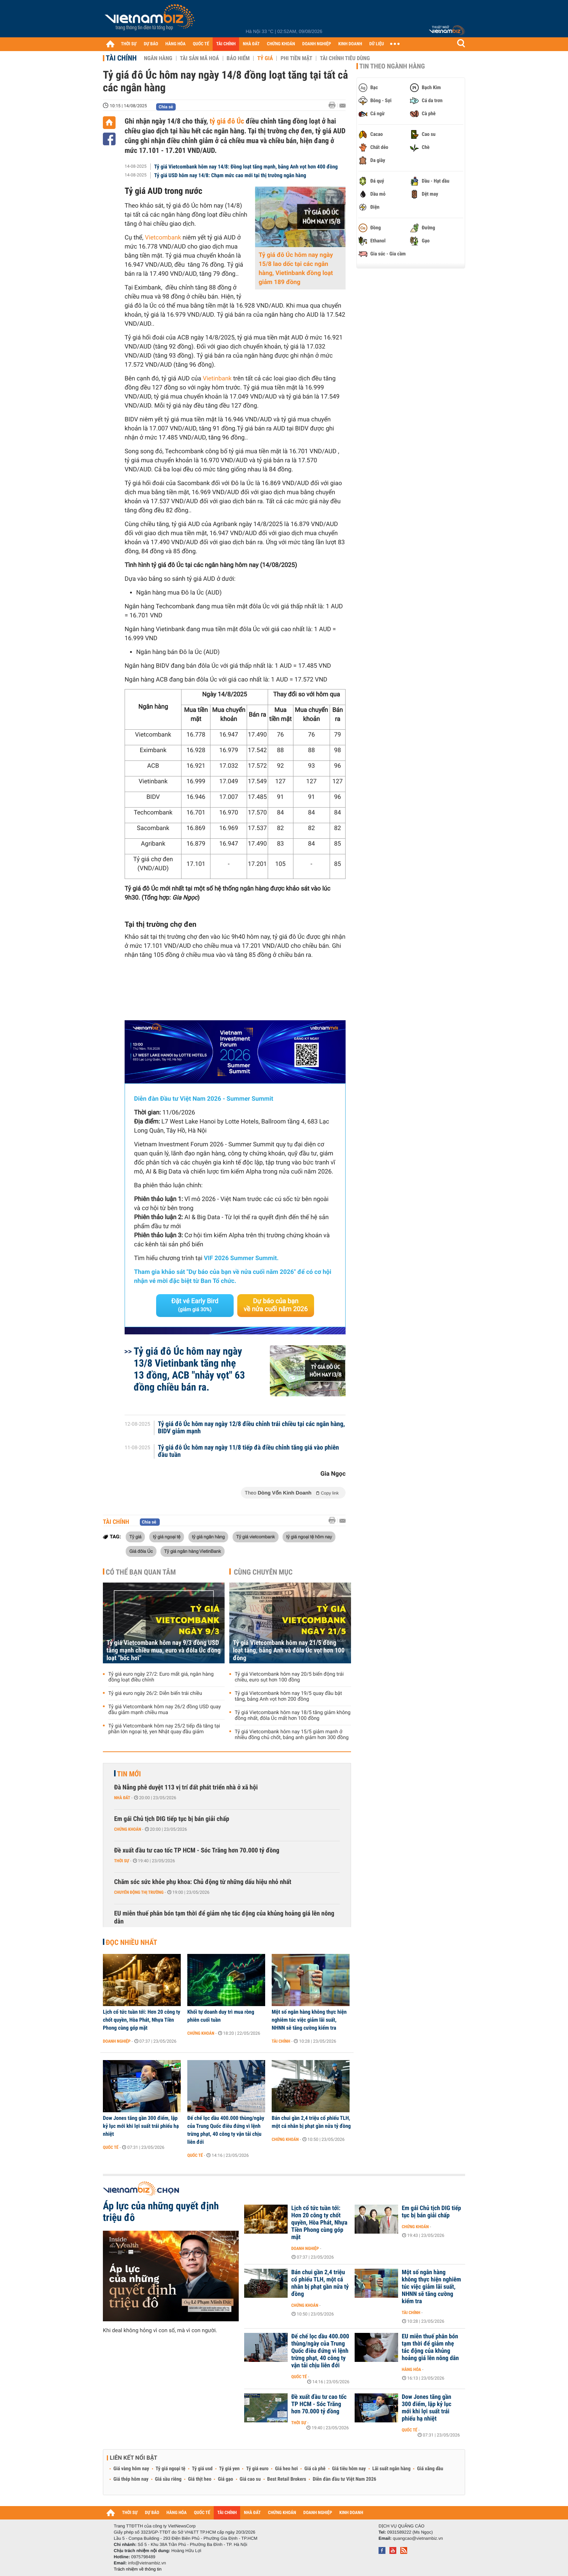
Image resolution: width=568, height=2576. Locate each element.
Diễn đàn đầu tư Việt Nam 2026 (344, 2479)
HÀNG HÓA (176, 44)
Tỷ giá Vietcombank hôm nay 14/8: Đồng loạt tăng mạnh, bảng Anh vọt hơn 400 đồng (246, 166)
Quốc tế (110, 2147)
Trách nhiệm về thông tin (138, 2569)
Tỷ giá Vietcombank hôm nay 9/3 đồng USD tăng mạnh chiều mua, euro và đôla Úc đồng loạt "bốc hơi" (163, 1650)
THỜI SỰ (129, 44)
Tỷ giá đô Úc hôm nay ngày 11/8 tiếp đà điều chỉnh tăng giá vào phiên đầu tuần (248, 1451)
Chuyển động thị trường (138, 1892)
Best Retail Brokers (286, 2479)
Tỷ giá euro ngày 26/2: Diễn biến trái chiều (155, 1693)
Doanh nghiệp (116, 2041)
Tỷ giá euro (257, 2468)
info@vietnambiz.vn (147, 2562)
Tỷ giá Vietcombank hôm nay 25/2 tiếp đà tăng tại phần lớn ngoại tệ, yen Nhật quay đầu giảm (164, 1729)
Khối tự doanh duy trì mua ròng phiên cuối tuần (220, 2016)
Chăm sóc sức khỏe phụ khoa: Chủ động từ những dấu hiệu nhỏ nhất (202, 1882)
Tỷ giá (265, 58)
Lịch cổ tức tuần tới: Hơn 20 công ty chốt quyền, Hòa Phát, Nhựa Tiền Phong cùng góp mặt (141, 2020)
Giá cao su (250, 2479)
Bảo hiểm (238, 58)
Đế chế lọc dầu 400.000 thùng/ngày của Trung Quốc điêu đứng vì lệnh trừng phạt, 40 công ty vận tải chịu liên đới (225, 2130)
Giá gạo (225, 2479)
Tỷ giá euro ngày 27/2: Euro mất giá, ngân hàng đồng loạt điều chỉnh (161, 1677)
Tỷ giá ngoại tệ (170, 2468)
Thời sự (121, 1860)
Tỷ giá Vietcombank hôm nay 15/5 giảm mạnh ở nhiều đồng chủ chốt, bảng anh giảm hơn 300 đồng (291, 1735)
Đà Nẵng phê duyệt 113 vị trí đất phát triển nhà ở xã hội (186, 1787)
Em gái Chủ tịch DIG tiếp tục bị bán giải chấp (171, 1819)
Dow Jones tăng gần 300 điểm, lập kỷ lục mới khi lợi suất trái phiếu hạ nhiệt (141, 2126)
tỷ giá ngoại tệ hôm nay (309, 1536)
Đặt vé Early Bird (194, 1305)
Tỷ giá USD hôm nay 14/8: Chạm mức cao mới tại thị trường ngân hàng (230, 175)
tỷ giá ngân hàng (208, 1536)
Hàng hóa (411, 2369)
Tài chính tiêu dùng (345, 58)
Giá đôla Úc (141, 1551)
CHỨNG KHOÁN (281, 44)
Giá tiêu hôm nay (349, 2468)
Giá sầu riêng (168, 2479)
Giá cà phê (314, 2468)
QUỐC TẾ (201, 44)
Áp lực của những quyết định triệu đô (161, 2211)
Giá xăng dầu (430, 2468)
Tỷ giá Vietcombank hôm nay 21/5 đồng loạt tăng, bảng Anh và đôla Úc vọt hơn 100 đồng (288, 1650)
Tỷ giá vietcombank (255, 1536)
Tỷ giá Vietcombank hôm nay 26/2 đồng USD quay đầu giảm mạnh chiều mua (164, 1710)
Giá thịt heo (199, 2479)
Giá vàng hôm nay (131, 2468)
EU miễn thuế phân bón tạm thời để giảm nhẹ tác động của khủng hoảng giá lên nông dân (224, 1917)
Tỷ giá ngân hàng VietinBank (192, 1551)
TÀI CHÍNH (225, 44)
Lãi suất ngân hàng (391, 2468)
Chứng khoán (127, 1829)
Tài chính (121, 58)
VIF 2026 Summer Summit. (241, 1258)
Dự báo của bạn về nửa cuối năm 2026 (276, 1305)
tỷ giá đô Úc (227, 121)
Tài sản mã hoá (199, 58)
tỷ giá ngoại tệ (166, 1536)
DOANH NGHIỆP (316, 44)
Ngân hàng (158, 58)
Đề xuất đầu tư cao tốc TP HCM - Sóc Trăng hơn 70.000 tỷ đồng (196, 1850)
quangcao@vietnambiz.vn (418, 2538)
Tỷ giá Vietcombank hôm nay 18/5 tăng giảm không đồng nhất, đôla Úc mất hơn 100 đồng (293, 1715)
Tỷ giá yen (229, 2468)
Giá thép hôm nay (131, 2479)
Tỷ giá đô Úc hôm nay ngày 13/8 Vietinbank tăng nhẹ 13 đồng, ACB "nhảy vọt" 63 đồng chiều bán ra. (189, 1369)
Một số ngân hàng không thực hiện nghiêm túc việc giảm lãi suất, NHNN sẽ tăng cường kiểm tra (309, 2020)
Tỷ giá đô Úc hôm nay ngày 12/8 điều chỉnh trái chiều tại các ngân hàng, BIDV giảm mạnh (251, 1428)
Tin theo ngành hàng (392, 66)
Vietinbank (217, 378)
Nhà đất (122, 1797)
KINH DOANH (350, 44)
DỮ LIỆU (376, 44)
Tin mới (129, 1774)
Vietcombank (162, 237)
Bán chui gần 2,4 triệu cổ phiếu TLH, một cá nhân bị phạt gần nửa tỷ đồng (311, 2122)
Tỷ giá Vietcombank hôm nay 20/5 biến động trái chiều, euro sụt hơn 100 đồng (289, 1677)
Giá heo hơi (286, 2468)
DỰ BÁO (151, 44)
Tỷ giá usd (202, 2468)
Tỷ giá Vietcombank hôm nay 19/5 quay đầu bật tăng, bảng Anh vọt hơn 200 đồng (288, 1696)
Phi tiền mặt (296, 58)
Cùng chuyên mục (263, 1572)
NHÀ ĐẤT (251, 44)
